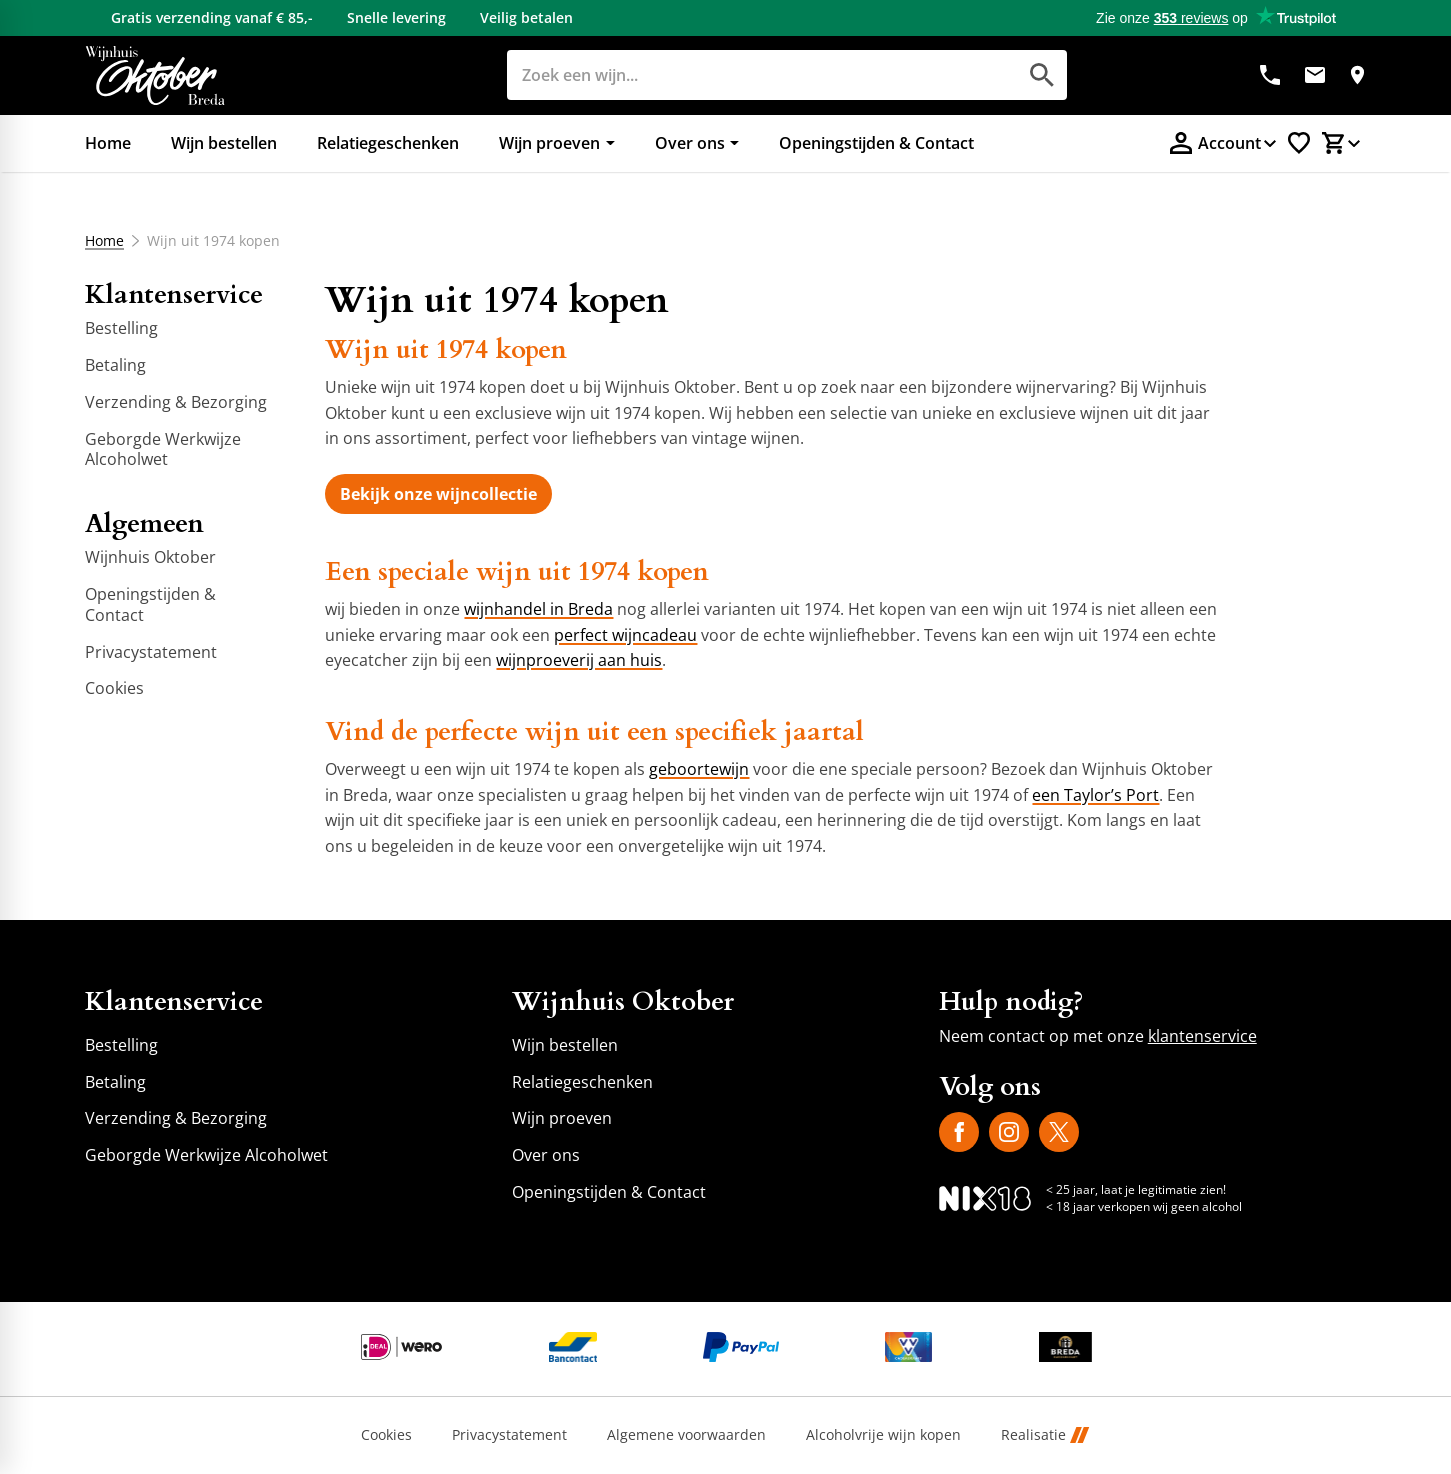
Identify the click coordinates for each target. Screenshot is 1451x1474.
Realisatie (1045, 1435)
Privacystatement (509, 1435)
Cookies (386, 1435)
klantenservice (1202, 1036)
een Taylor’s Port (1095, 795)
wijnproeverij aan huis (579, 660)
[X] (1059, 1132)
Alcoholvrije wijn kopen (883, 1435)
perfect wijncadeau (625, 635)
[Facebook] (959, 1132)
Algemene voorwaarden (686, 1435)
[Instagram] (1009, 1132)
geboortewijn (699, 769)
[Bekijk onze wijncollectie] (438, 494)
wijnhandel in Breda (538, 609)
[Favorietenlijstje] (1299, 143)
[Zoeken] (739, 75)
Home (104, 241)
